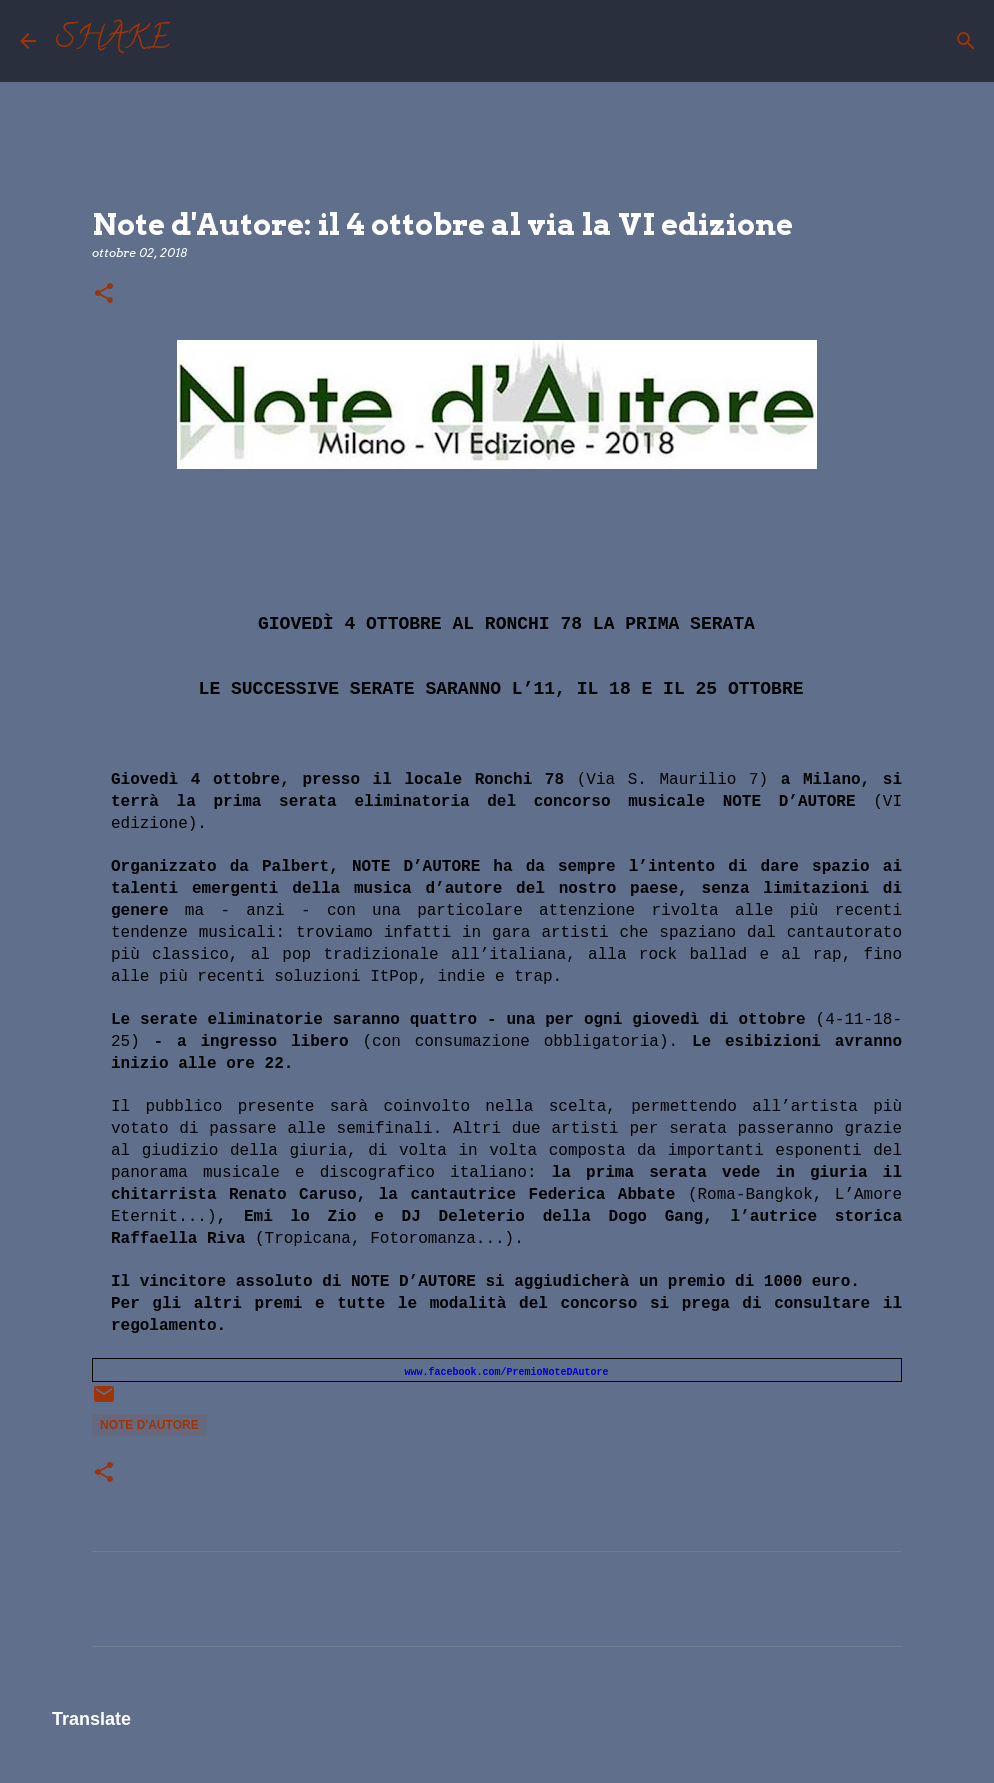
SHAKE (113, 41)
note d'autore (149, 1425)
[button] (104, 294)
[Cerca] (198, 41)
